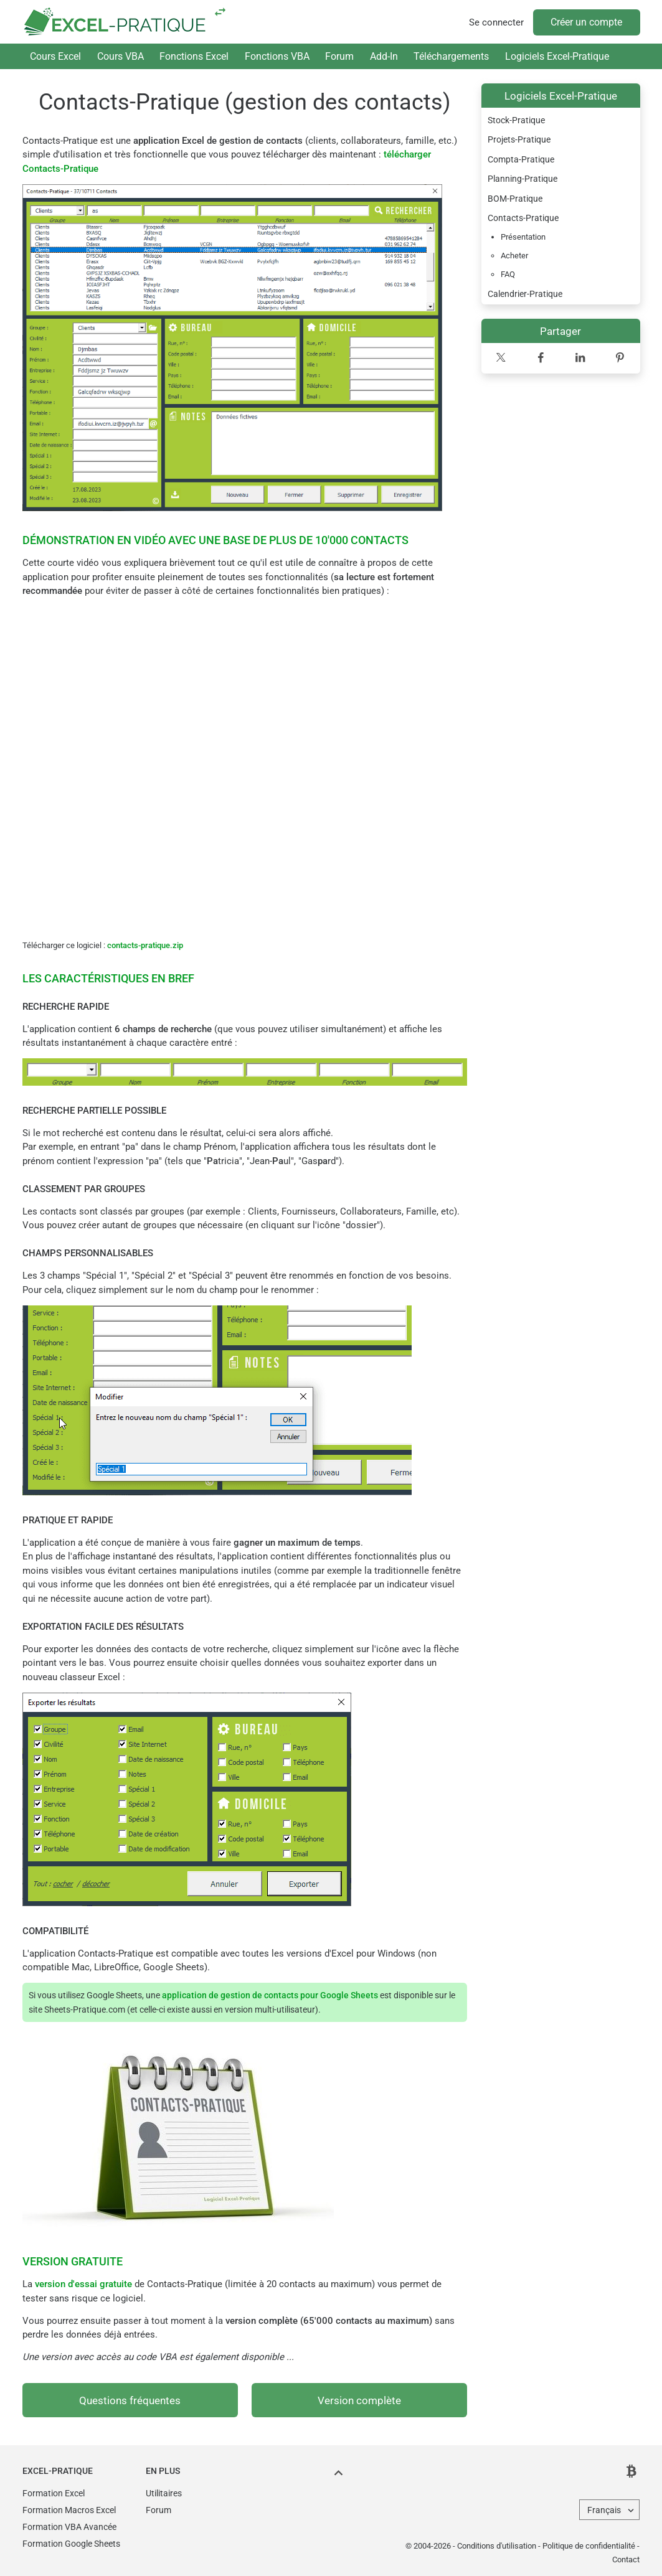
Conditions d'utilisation (496, 2545)
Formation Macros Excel (69, 2510)
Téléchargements (451, 56)
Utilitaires (164, 2493)
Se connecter (496, 22)
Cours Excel (55, 56)
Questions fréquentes (130, 2401)
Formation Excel (53, 2493)
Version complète (359, 2401)
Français (604, 2510)
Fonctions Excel (194, 56)
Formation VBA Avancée (69, 2527)
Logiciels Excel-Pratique (557, 56)
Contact (626, 2559)
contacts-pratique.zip (145, 945)
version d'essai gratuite (83, 2284)
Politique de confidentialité (588, 2545)
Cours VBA (120, 56)
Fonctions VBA (277, 56)
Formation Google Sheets (71, 2544)
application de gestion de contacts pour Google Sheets (270, 1995)
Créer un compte (586, 22)
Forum (339, 56)
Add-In (384, 56)
